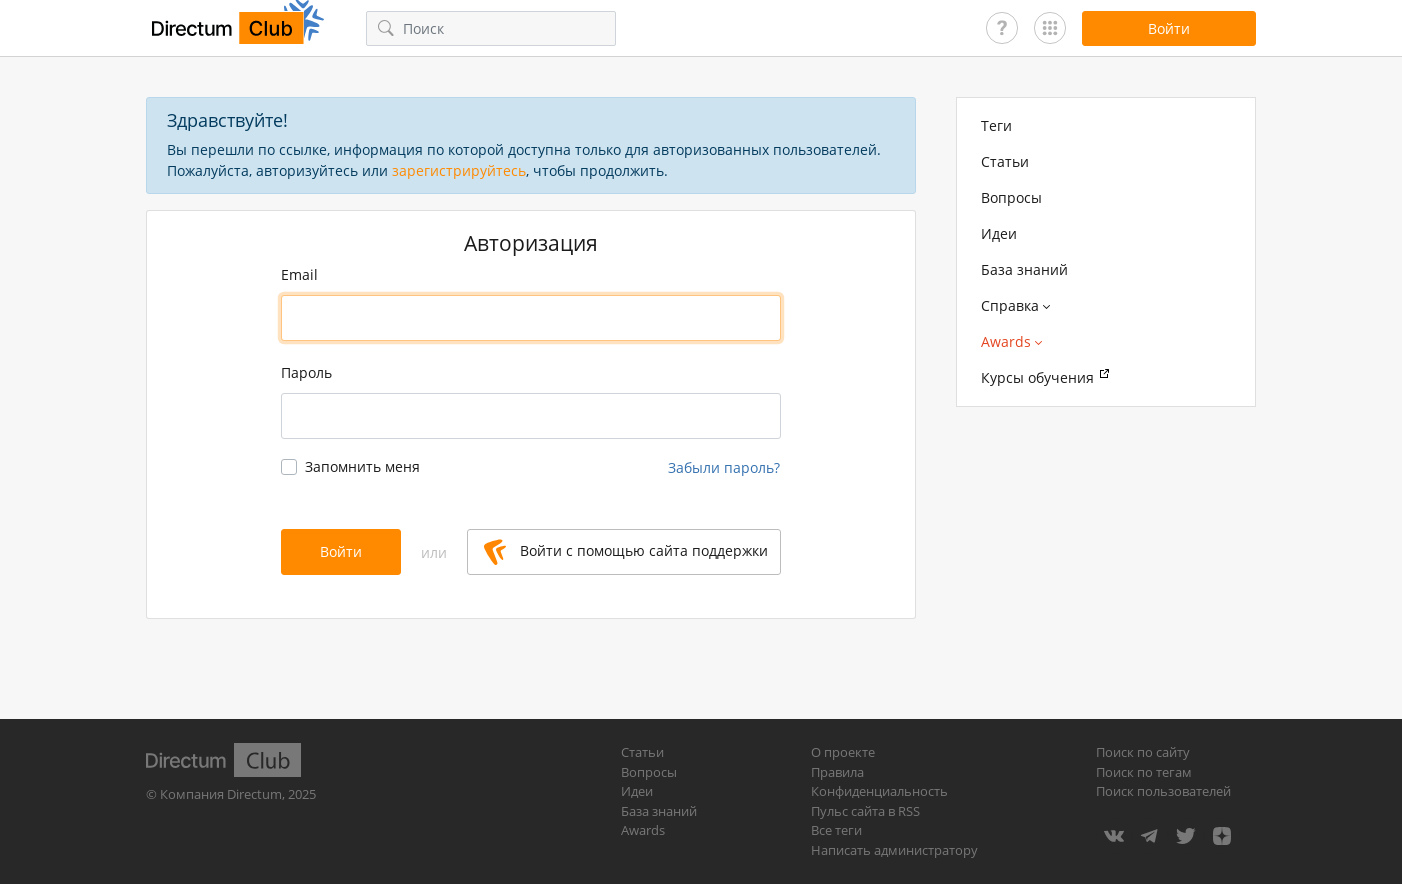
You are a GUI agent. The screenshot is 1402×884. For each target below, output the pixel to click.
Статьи (1005, 161)
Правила (837, 772)
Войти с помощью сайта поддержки (626, 552)
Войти (341, 551)
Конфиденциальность (879, 791)
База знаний (1024, 269)
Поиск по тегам (1144, 772)
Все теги (836, 830)
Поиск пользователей (1163, 791)
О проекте (843, 752)
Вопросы (1011, 197)
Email (299, 274)
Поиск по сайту (1143, 752)
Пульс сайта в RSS (865, 811)
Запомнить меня (362, 466)
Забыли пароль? (724, 467)
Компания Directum (221, 794)
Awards (643, 830)
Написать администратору (894, 850)
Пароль (306, 372)
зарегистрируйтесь (459, 170)
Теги (996, 125)
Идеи (999, 233)
